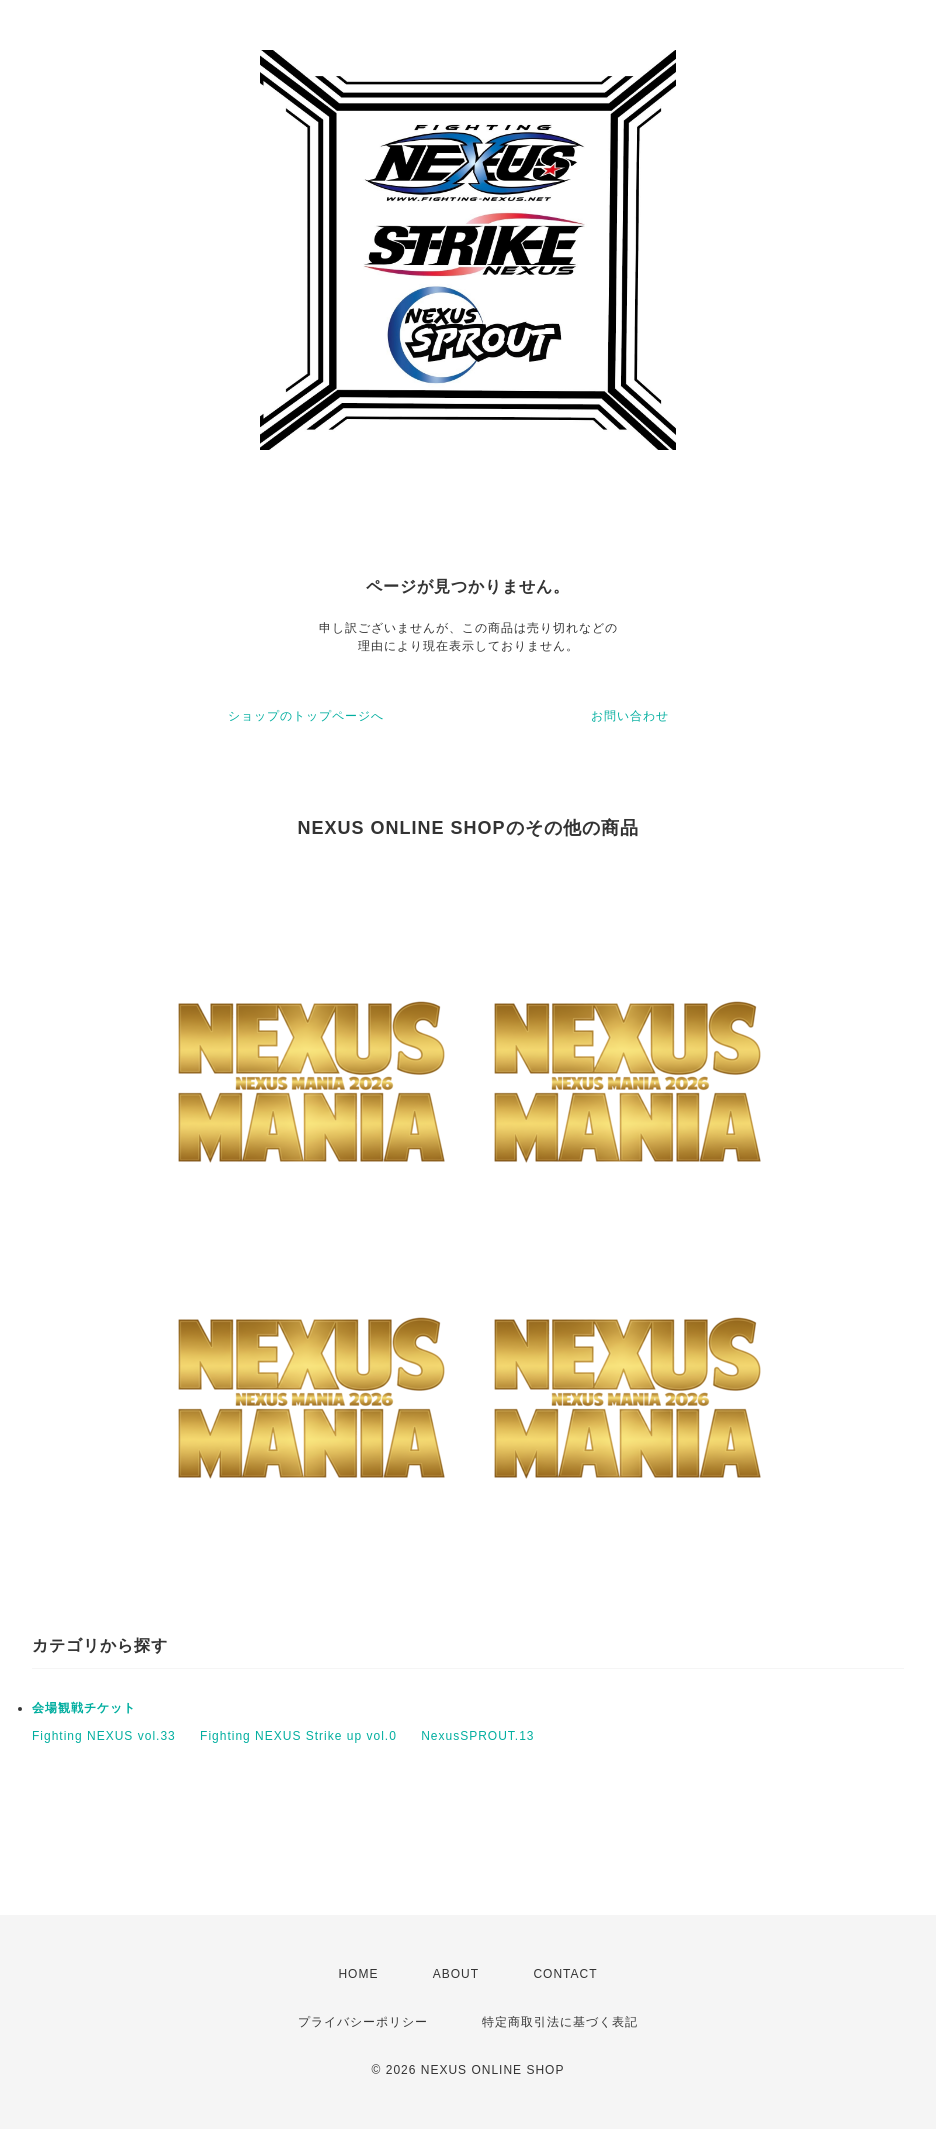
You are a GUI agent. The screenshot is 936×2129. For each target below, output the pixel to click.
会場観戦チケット (84, 1708)
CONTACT (565, 1974)
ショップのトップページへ (306, 716)
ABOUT (456, 1974)
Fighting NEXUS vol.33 (104, 1736)
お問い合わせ (630, 716)
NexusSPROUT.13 (477, 1736)
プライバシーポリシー (363, 2022)
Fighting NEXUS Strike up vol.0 (298, 1736)
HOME (358, 1974)
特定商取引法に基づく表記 (560, 2022)
